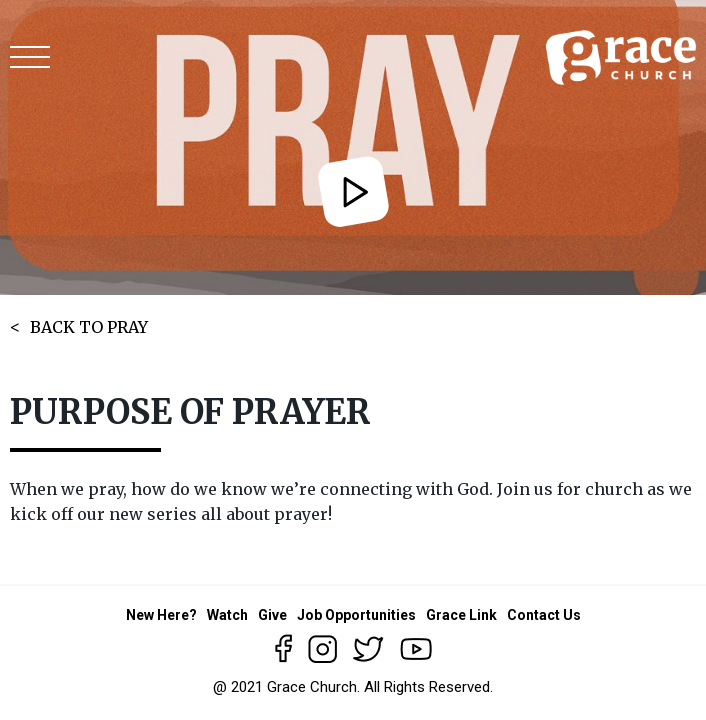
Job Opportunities (356, 615)
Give (272, 615)
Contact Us (544, 615)
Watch (227, 615)
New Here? (161, 615)
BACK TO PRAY (89, 327)
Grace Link (461, 615)
